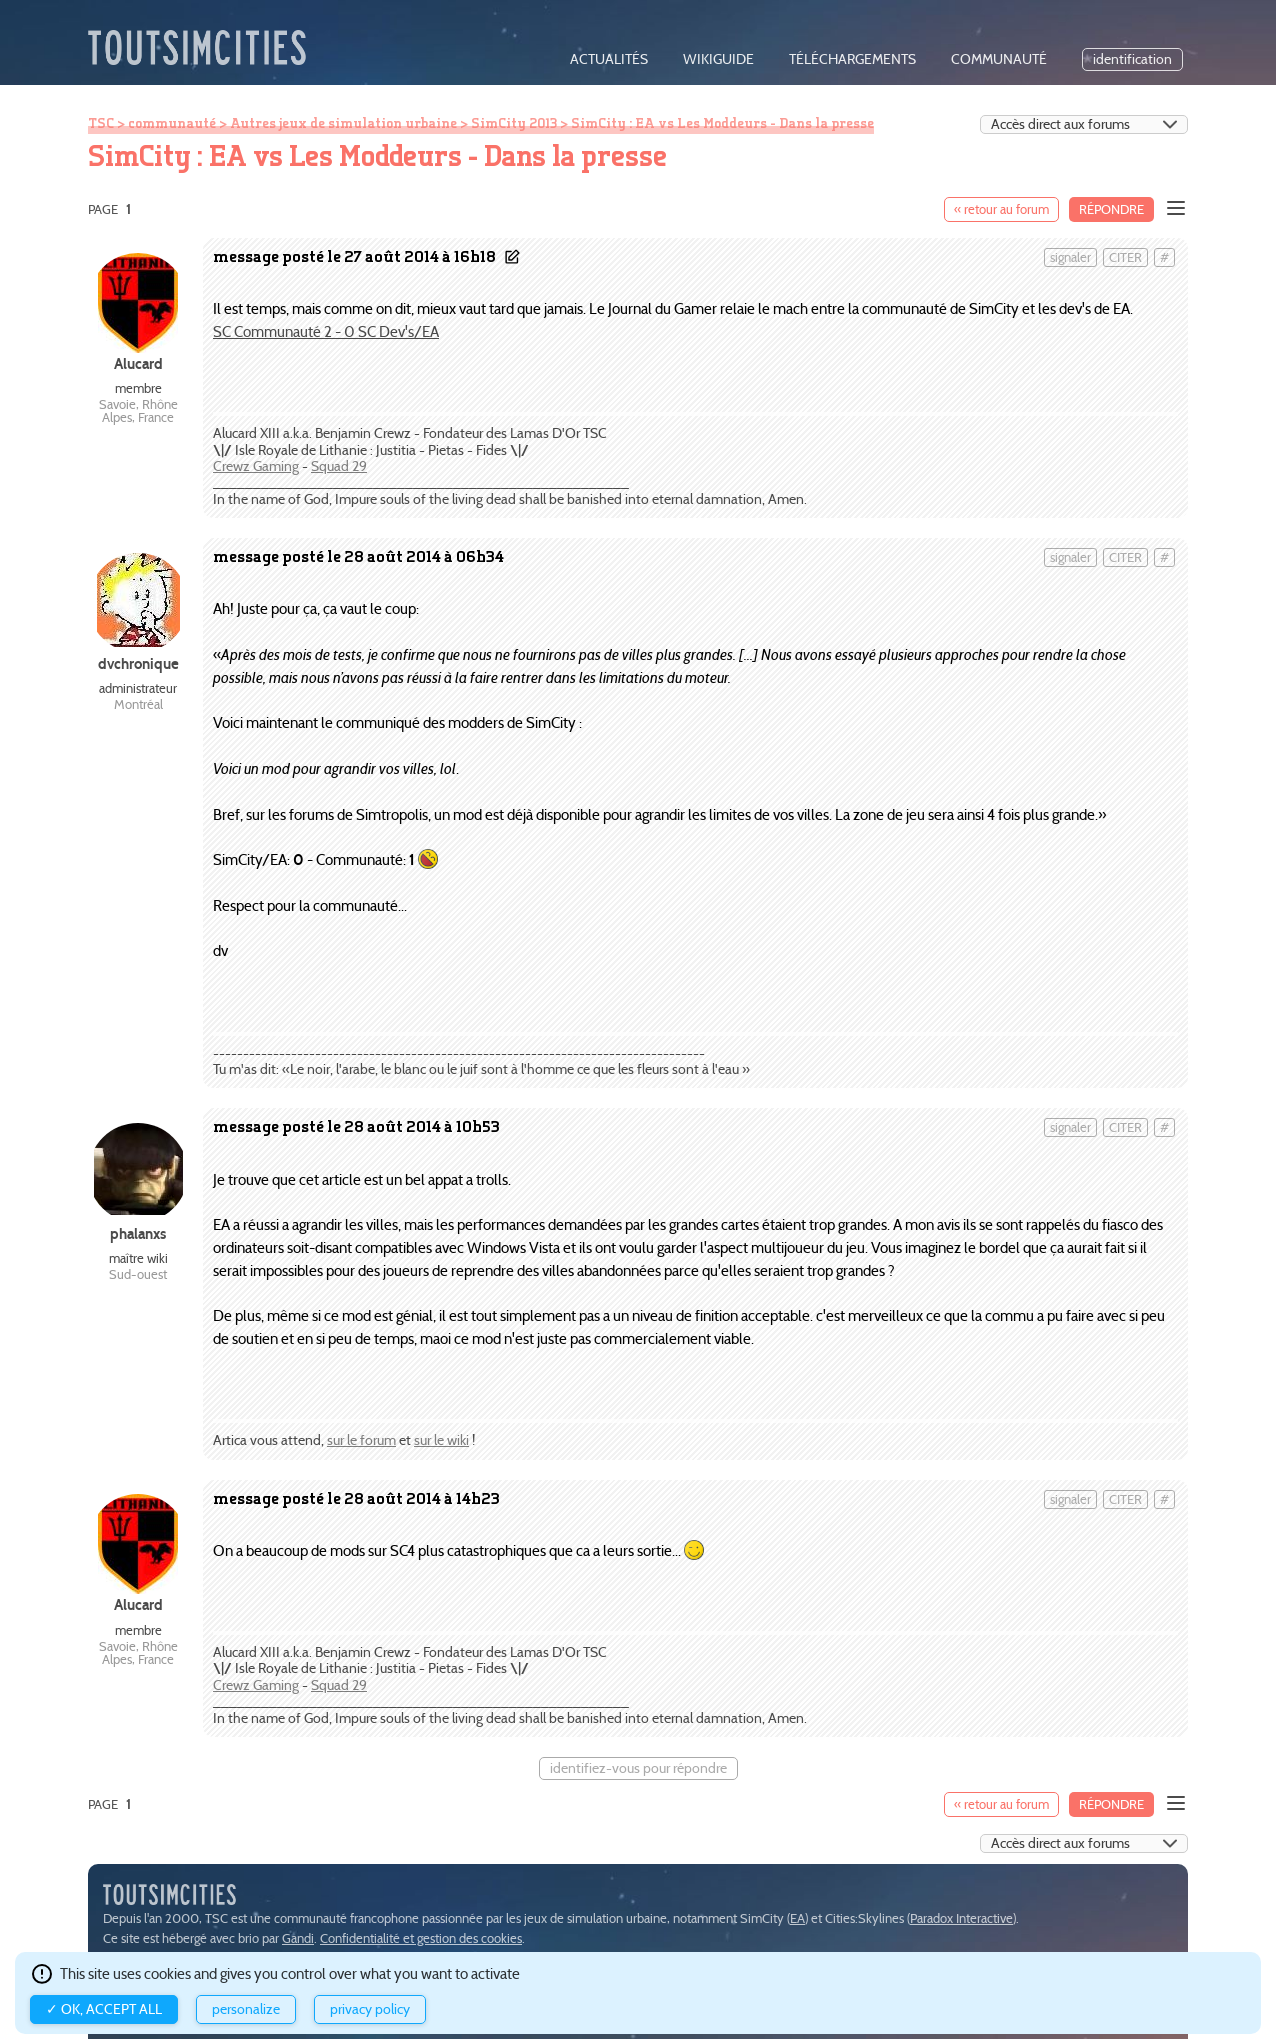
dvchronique (138, 663)
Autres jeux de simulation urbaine (343, 123)
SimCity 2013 (514, 123)
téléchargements (852, 59)
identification (1132, 59)
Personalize (246, 2009)
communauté (999, 59)
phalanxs (138, 1233)
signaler (1070, 257)
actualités (609, 59)
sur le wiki (441, 1440)
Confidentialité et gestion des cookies (421, 1938)
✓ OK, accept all (104, 2009)
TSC (101, 123)
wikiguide (718, 59)
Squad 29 (339, 466)
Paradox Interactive (961, 1918)
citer (1125, 257)
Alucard (138, 363)
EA (797, 1918)
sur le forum (361, 1440)
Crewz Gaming (256, 466)
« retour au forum (1001, 209)
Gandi (298, 1938)
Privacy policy (370, 2009)
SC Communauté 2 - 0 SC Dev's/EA (326, 331)
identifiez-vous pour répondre (638, 1768)
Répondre (1111, 209)
